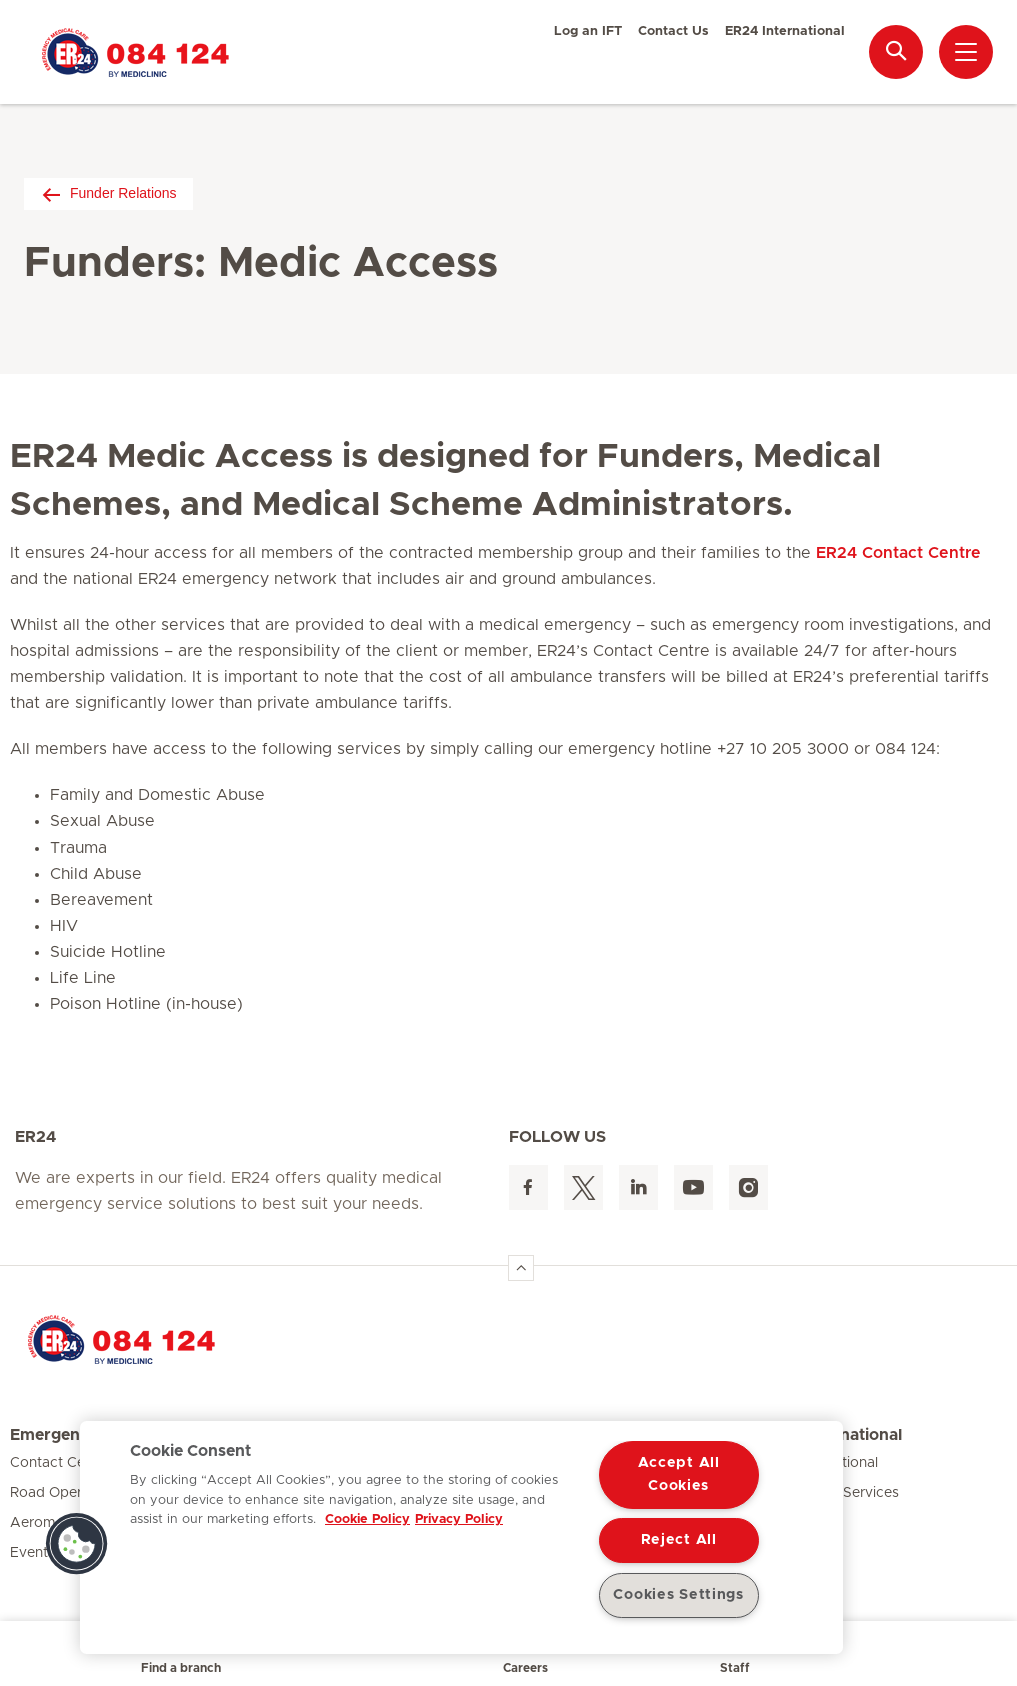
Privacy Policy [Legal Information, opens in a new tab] (459, 1519)
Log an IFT (588, 31)
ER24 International (785, 31)
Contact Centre (60, 1463)
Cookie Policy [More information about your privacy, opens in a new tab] (367, 1519)
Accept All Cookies (679, 1474)
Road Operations (66, 1493)
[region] (461, 1537)
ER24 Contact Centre (898, 553)
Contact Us (673, 31)
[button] (77, 1544)
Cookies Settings (678, 1595)
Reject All (679, 1540)
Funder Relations (108, 193)
